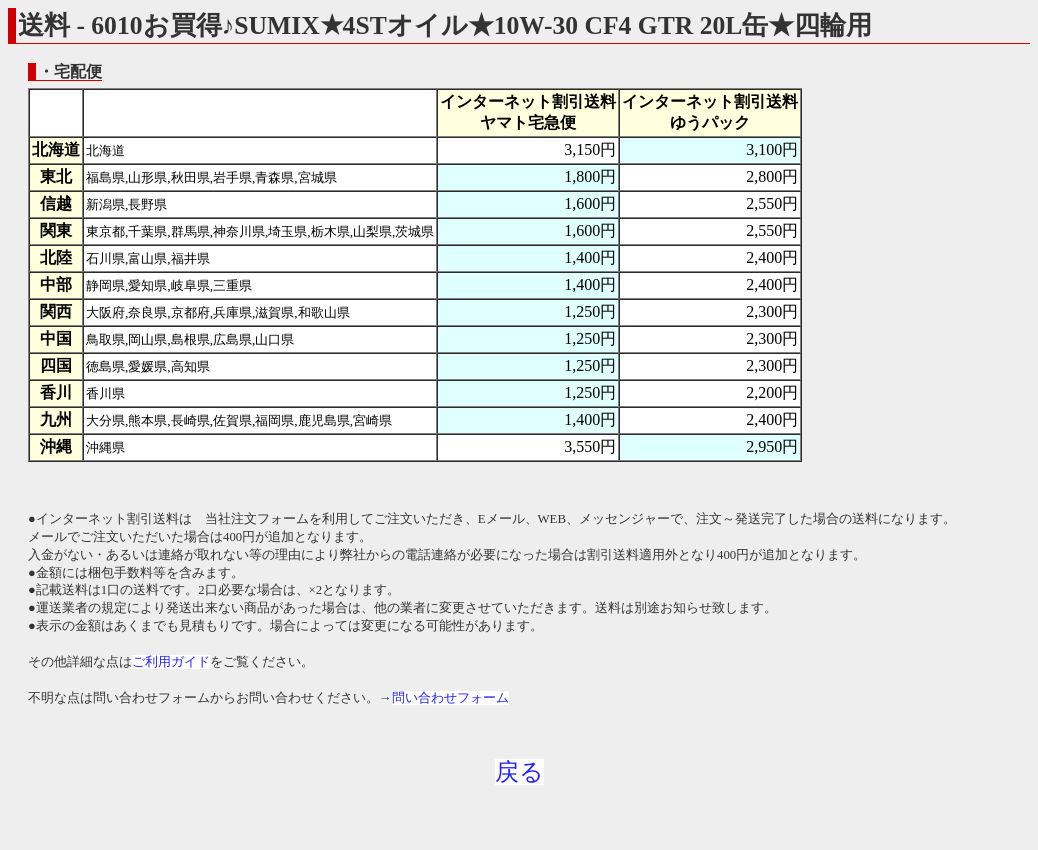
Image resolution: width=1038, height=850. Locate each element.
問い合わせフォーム (450, 698)
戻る (519, 772)
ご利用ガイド (171, 662)
